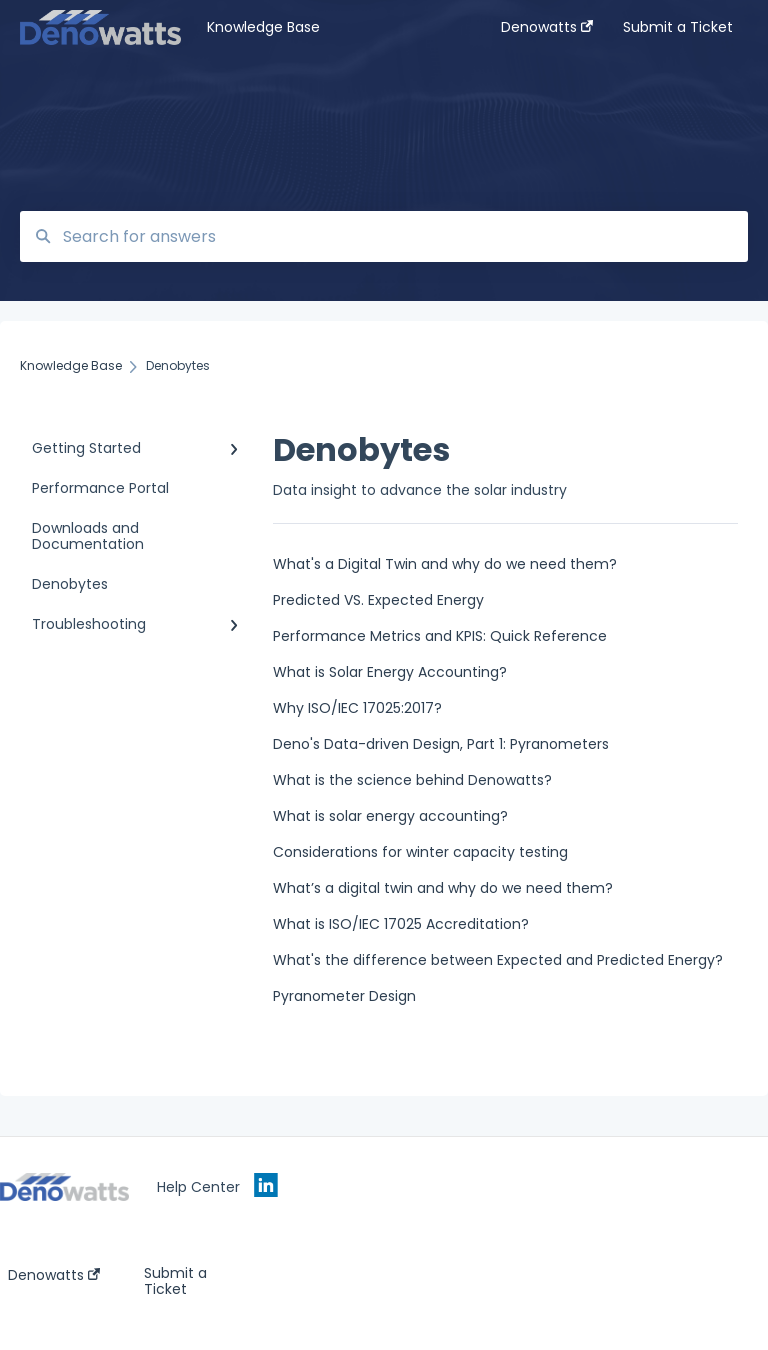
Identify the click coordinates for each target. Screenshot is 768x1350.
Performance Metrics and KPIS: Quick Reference (440, 636)
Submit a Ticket (175, 1281)
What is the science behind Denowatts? (412, 780)
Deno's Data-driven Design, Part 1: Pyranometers (441, 744)
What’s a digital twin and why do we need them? (443, 888)
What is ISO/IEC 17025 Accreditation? (401, 924)
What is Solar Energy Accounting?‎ (390, 672)
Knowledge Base (263, 27)
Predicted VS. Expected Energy (378, 600)
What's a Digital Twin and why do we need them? (445, 564)
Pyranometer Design (344, 996)
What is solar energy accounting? (390, 816)
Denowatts (54, 1275)
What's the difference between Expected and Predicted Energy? (498, 960)
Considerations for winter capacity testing (420, 852)
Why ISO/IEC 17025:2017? (357, 708)
